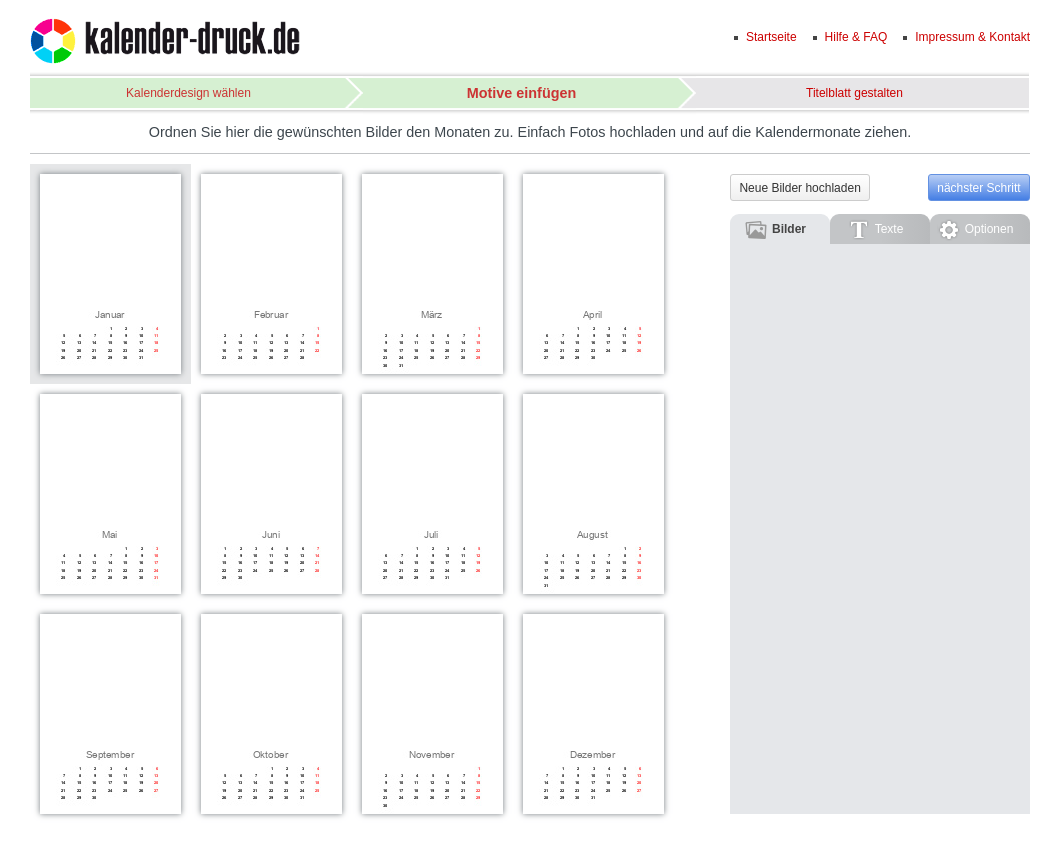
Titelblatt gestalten (854, 93)
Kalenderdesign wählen (188, 93)
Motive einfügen (522, 93)
